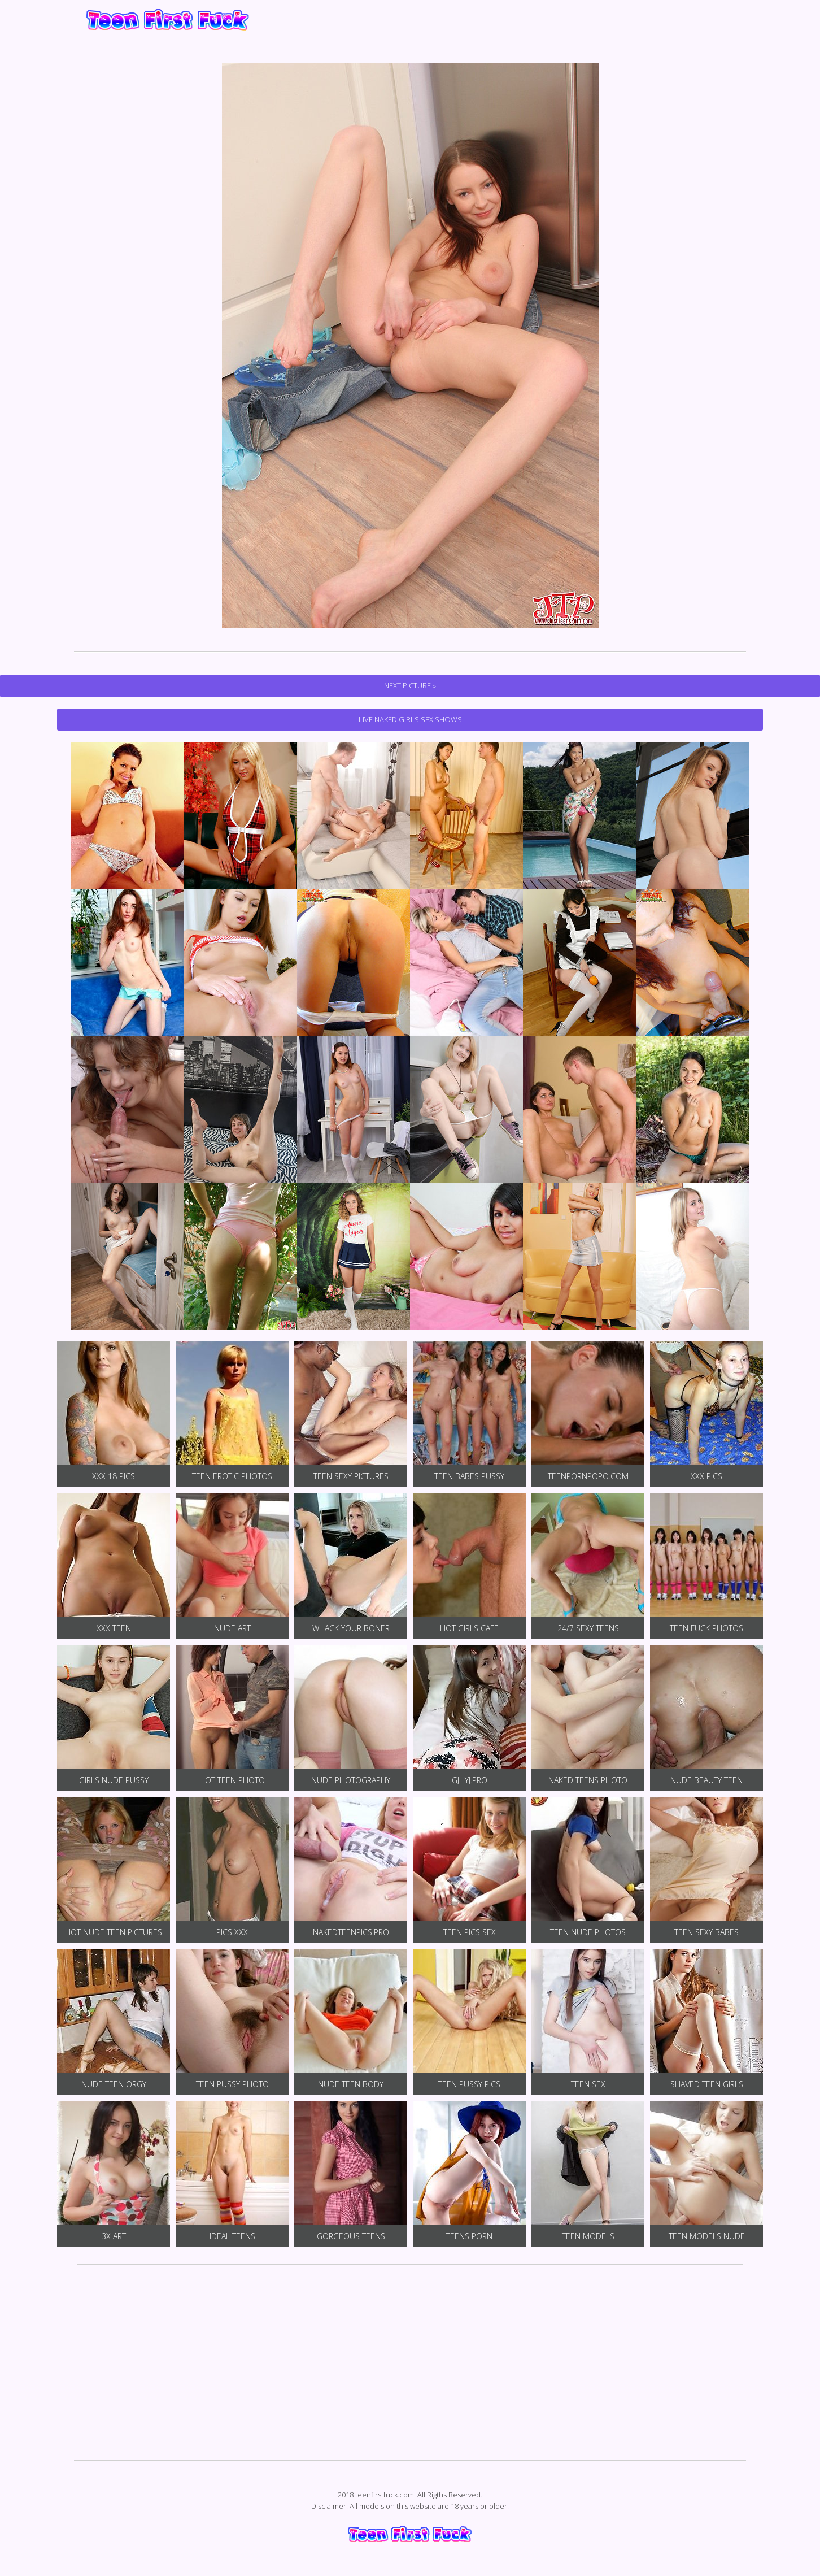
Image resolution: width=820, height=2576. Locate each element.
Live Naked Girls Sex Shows (410, 719)
